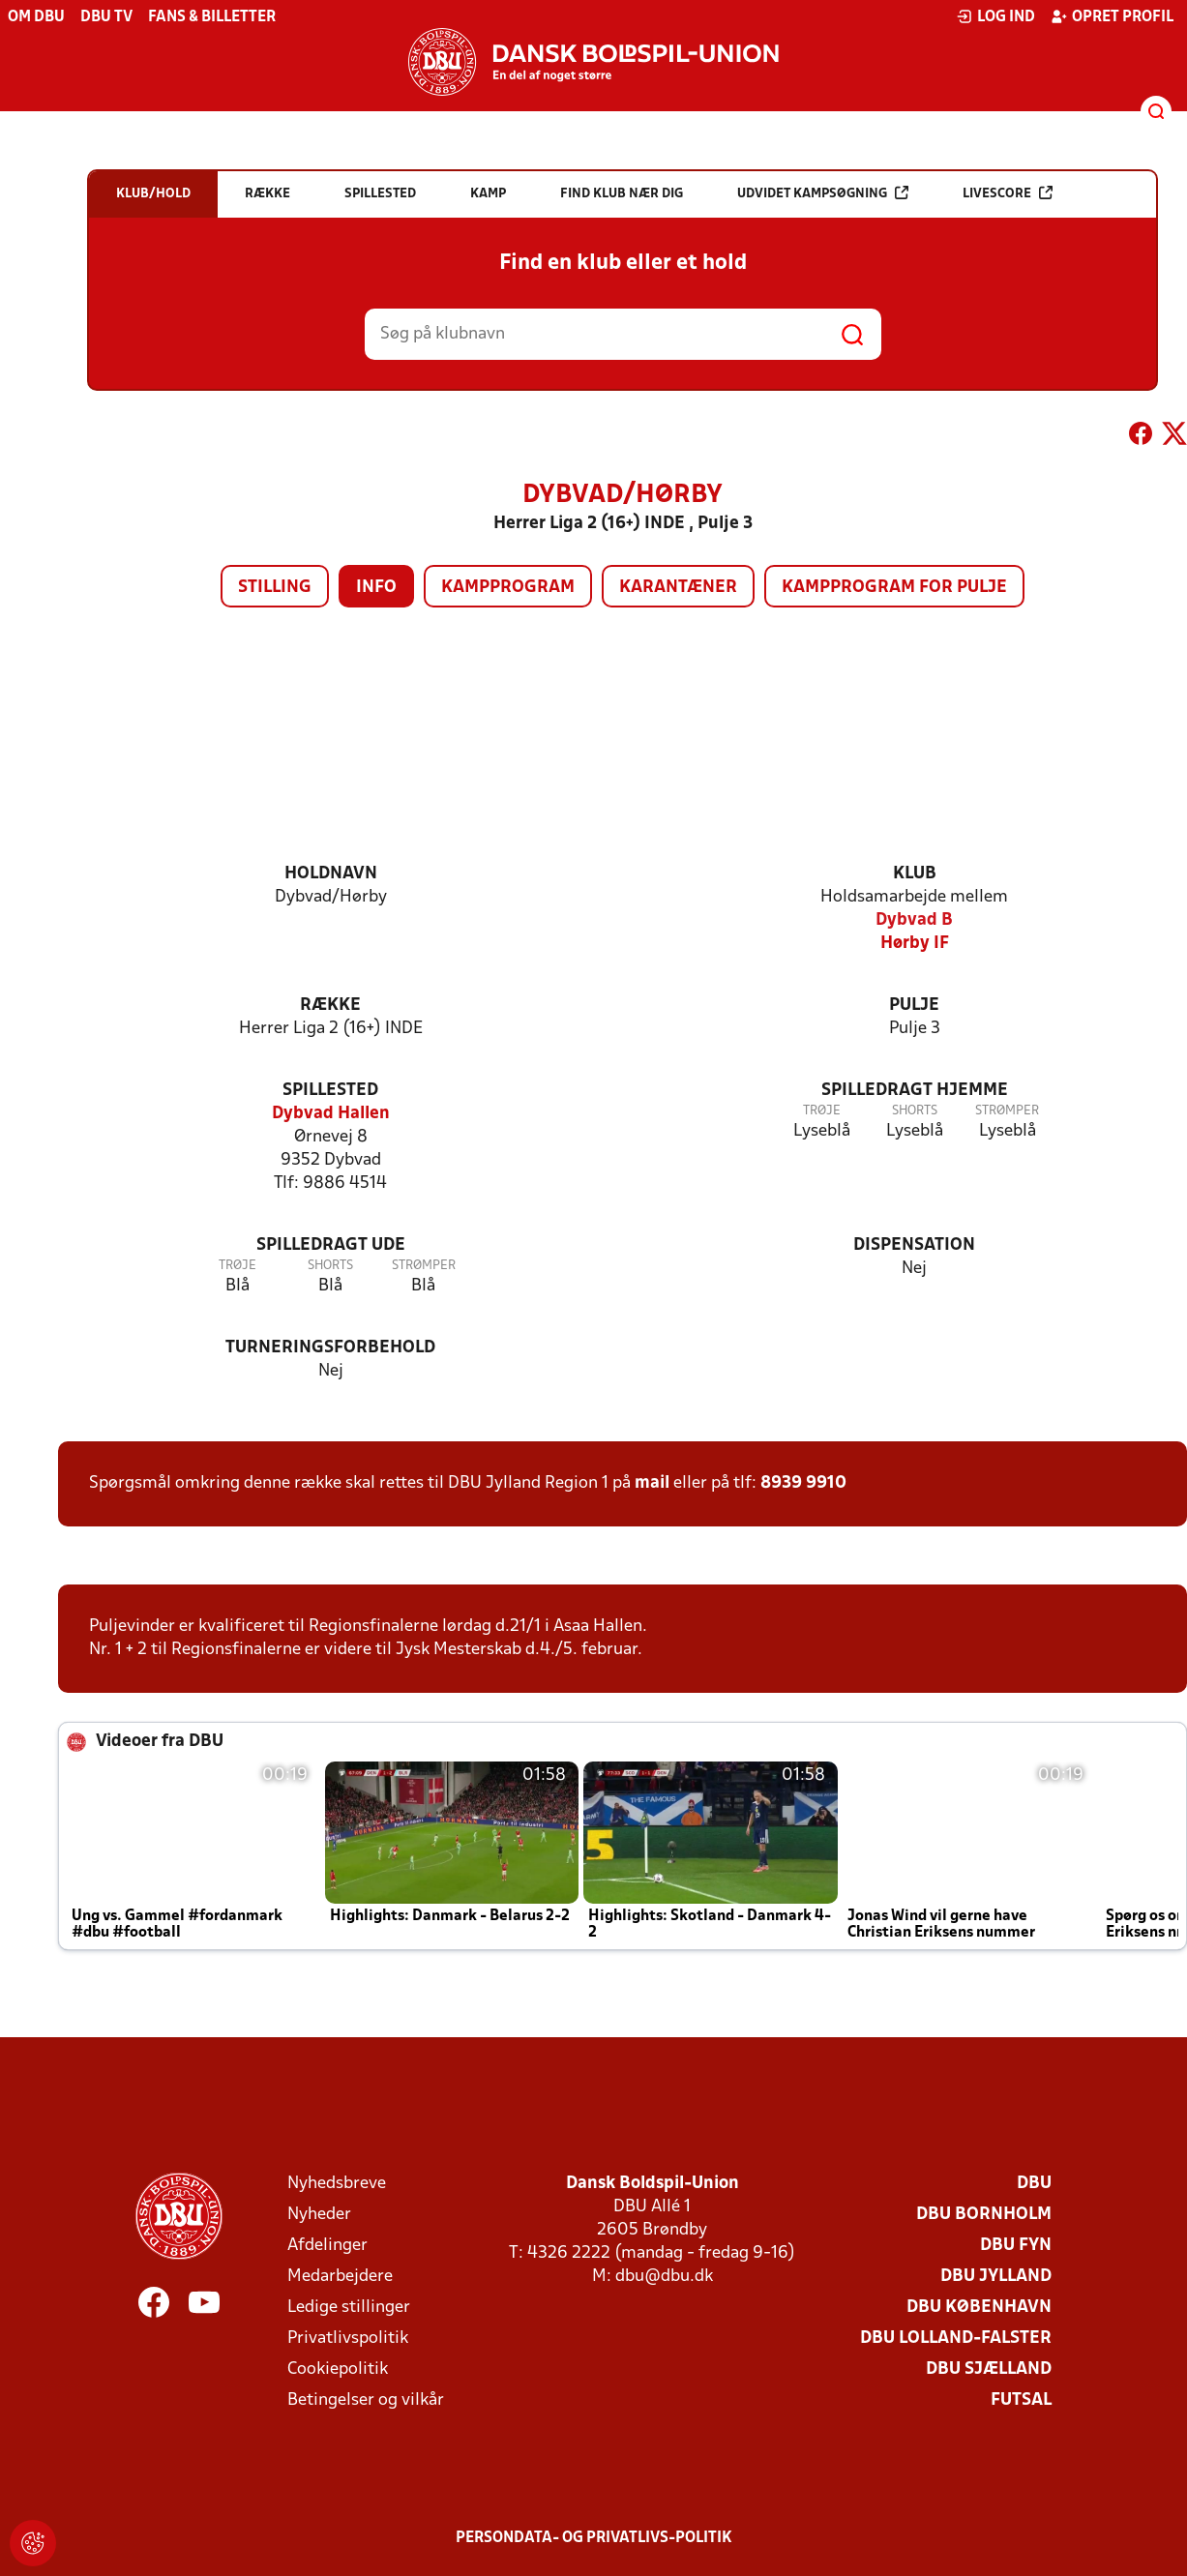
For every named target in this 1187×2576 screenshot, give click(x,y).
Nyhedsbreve (336, 2184)
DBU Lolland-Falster (956, 2338)
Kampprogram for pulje (894, 587)
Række (330, 1005)
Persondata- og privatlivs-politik (594, 2538)
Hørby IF (914, 943)
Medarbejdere (340, 2276)
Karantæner (678, 587)
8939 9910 (803, 1483)
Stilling (275, 587)
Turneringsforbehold (330, 1348)
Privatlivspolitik (347, 2338)
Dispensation (914, 1245)
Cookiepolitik (337, 2369)
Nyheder (319, 2214)
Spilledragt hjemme (914, 1090)
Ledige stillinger (348, 2307)
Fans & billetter (212, 17)
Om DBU (36, 17)
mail (652, 1483)
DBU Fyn (1016, 2245)
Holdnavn (330, 874)
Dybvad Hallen (331, 1114)
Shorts (914, 1111)
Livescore (1008, 193)
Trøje (822, 1111)
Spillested (330, 1090)
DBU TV (106, 17)
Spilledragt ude (330, 1245)
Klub (914, 874)
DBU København (979, 2307)
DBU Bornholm (984, 2214)
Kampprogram (508, 587)
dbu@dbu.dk (664, 2276)
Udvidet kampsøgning (822, 193)
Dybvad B (914, 920)
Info (376, 587)
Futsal (1021, 2400)
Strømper (1007, 1111)
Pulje (914, 1005)
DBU (1034, 2184)
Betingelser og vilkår (365, 2400)
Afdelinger (327, 2245)
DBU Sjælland (989, 2369)
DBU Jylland (996, 2276)
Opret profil (1112, 16)
